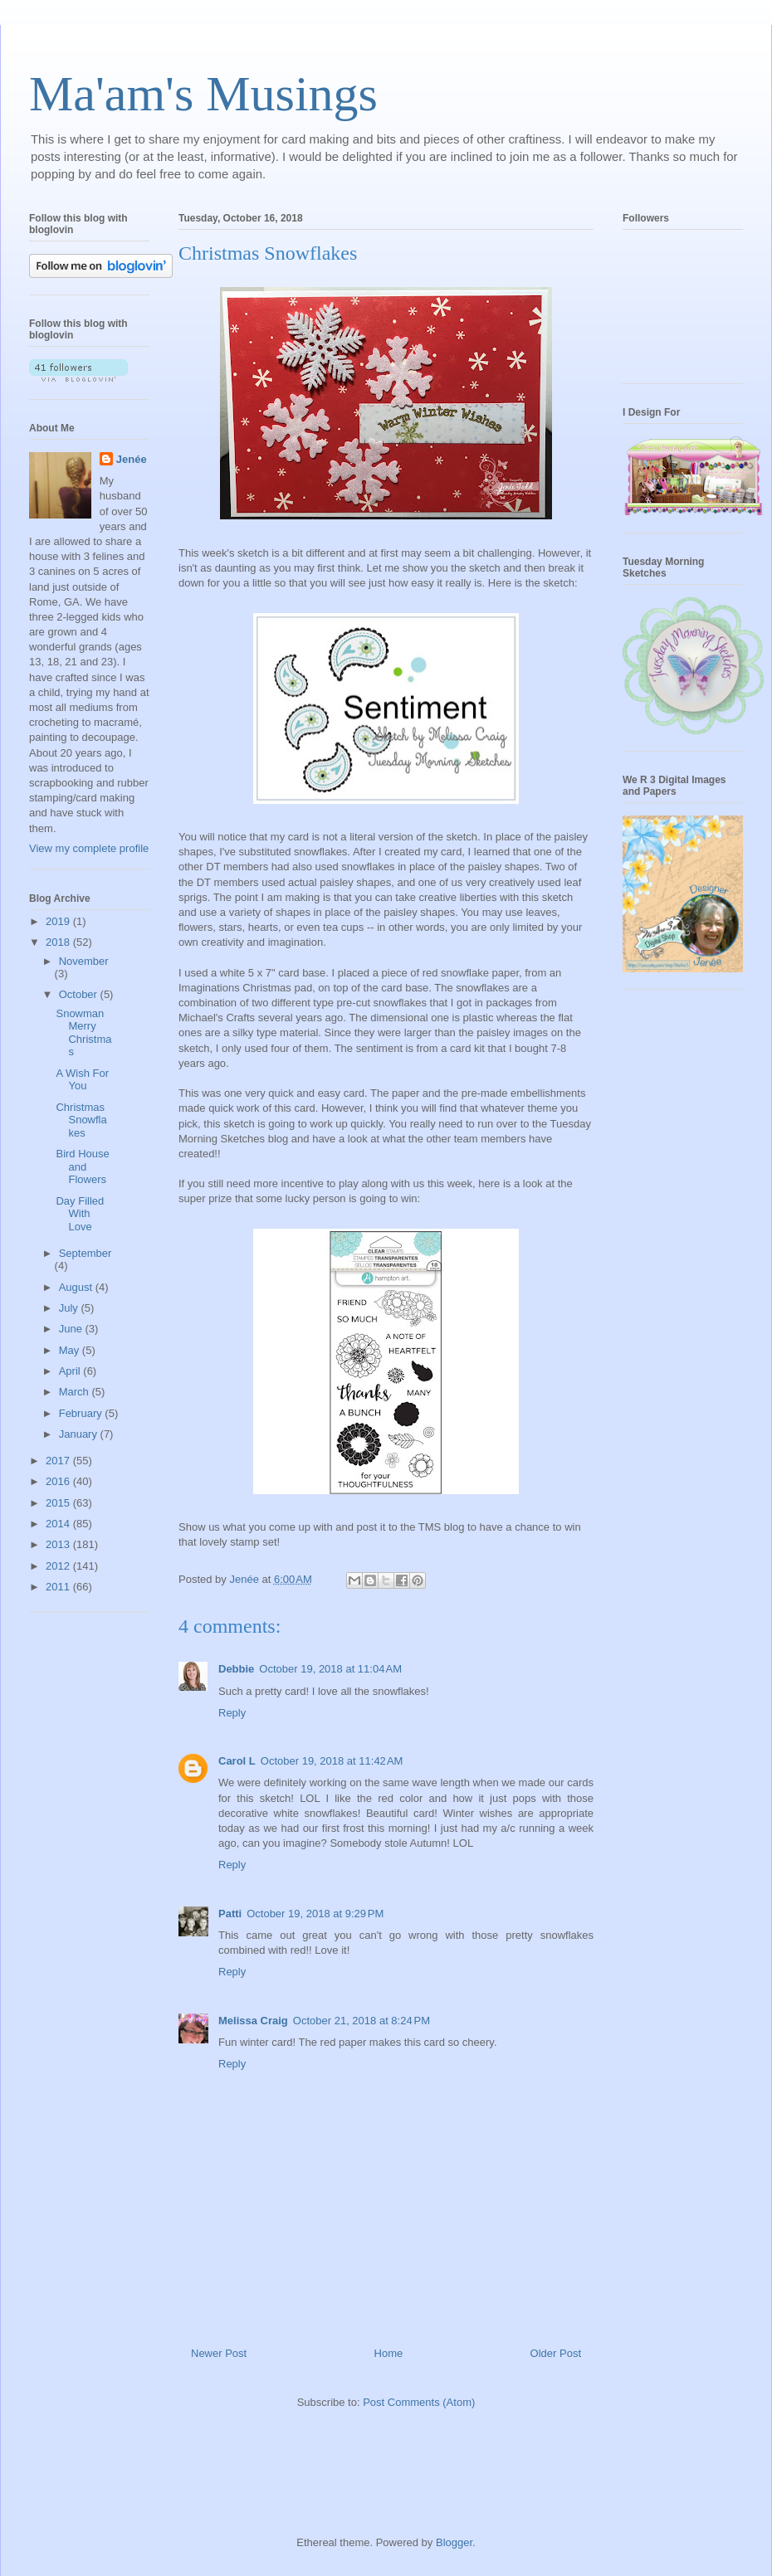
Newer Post (219, 2353)
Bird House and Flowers (82, 1166)
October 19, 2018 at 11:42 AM (332, 1761)
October (79, 994)
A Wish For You (82, 1080)
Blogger (454, 2542)
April (71, 1371)
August (77, 1287)
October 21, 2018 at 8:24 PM (361, 2020)
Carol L (237, 1761)
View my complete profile (89, 848)
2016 (59, 1481)
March (75, 1391)
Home (388, 2353)
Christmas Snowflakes (81, 1120)
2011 (59, 1586)
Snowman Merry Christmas (83, 1033)
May (70, 1350)
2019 (59, 921)
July (70, 1308)
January (79, 1434)
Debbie (236, 1669)
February (82, 1413)
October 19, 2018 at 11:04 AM (330, 1669)
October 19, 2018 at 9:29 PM (315, 1913)
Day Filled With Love (80, 1214)
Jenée (131, 459)
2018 (59, 942)
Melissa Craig (253, 2020)
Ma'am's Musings (203, 93)
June (72, 1328)
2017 (59, 1460)
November (84, 961)
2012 (59, 1566)
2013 (59, 1544)
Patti (230, 1913)
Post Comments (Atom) (419, 2402)
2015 (59, 1503)
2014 (59, 1523)
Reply (232, 1713)
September (85, 1253)
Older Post (555, 2353)
